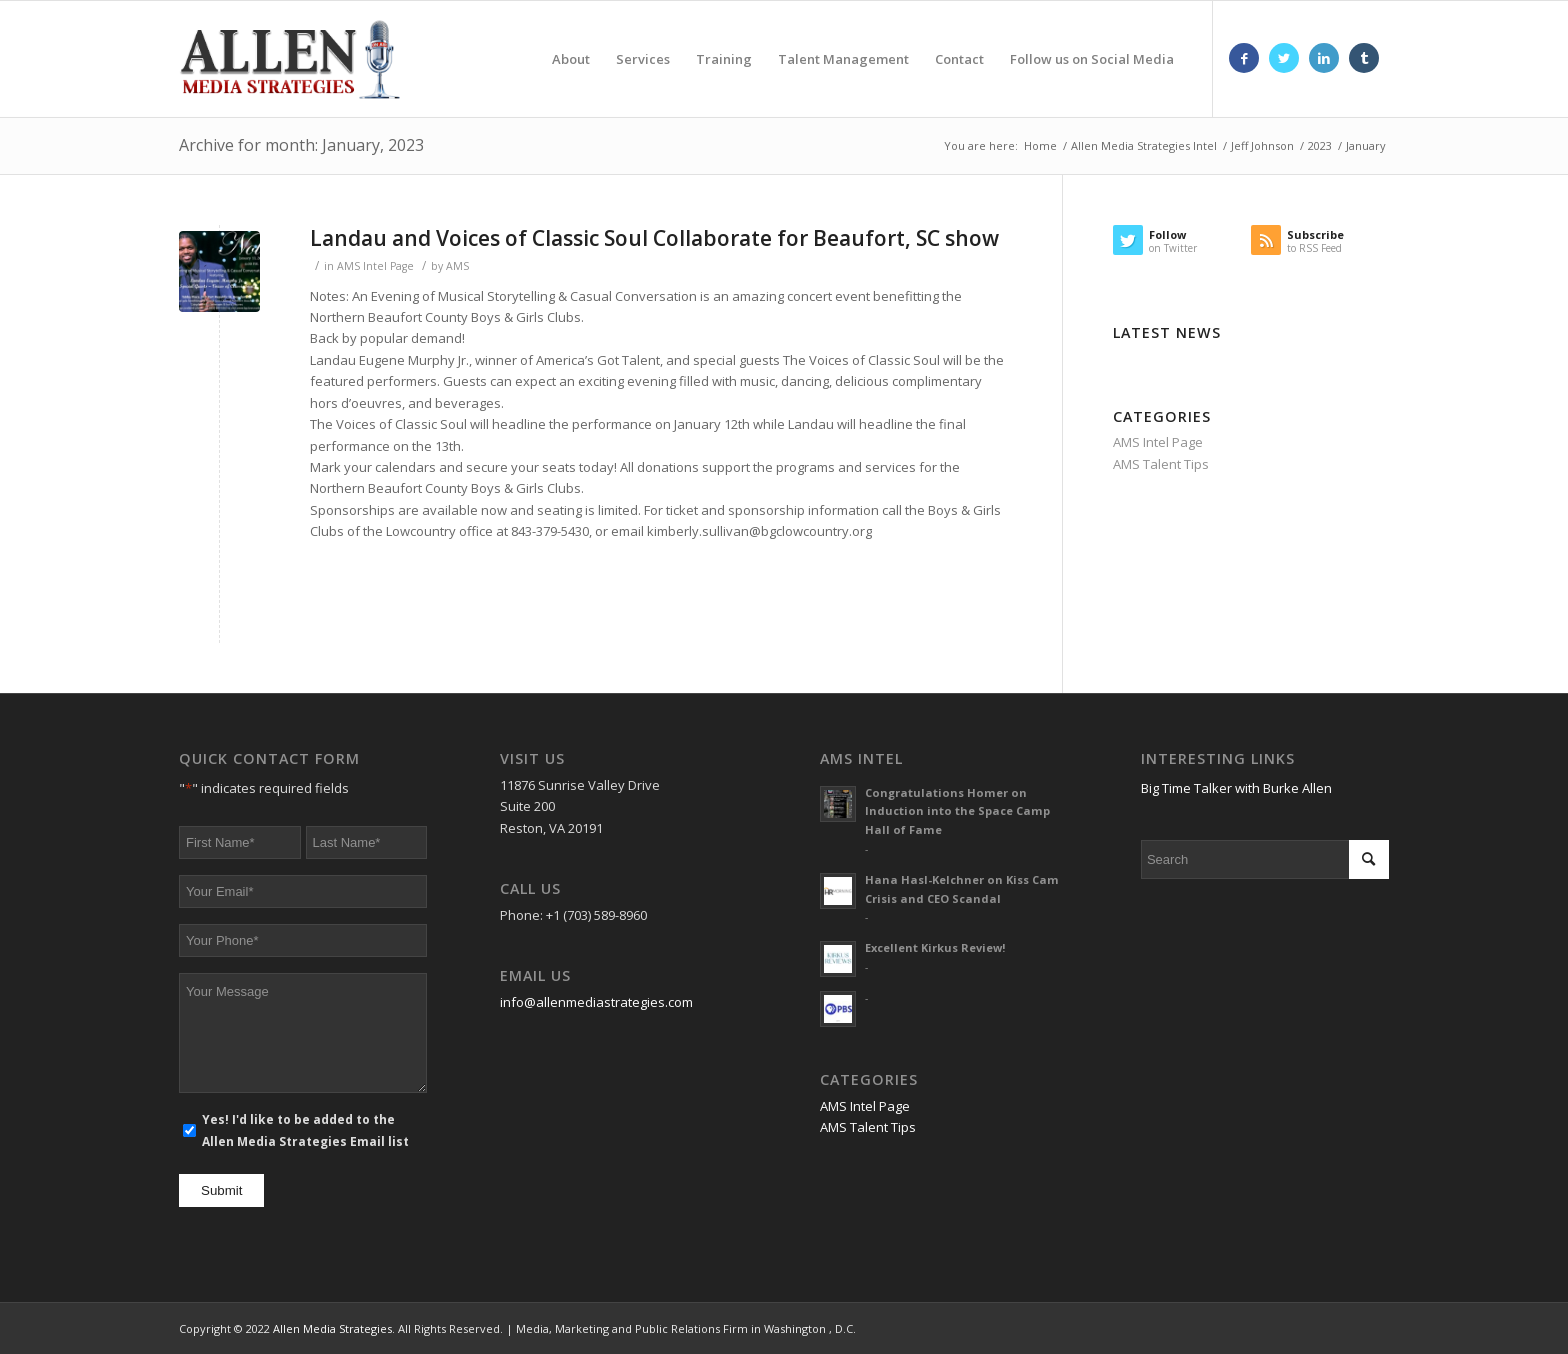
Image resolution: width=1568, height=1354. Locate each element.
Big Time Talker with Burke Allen (1236, 788)
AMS (457, 266)
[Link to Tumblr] (1364, 58)
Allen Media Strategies (332, 1328)
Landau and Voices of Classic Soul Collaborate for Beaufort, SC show (654, 238)
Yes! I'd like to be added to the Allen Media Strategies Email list (305, 1130)
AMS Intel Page (375, 266)
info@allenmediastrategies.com (596, 1002)
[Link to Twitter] (1284, 58)
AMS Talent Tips (1161, 464)
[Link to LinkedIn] (1324, 58)
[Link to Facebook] (1244, 58)
